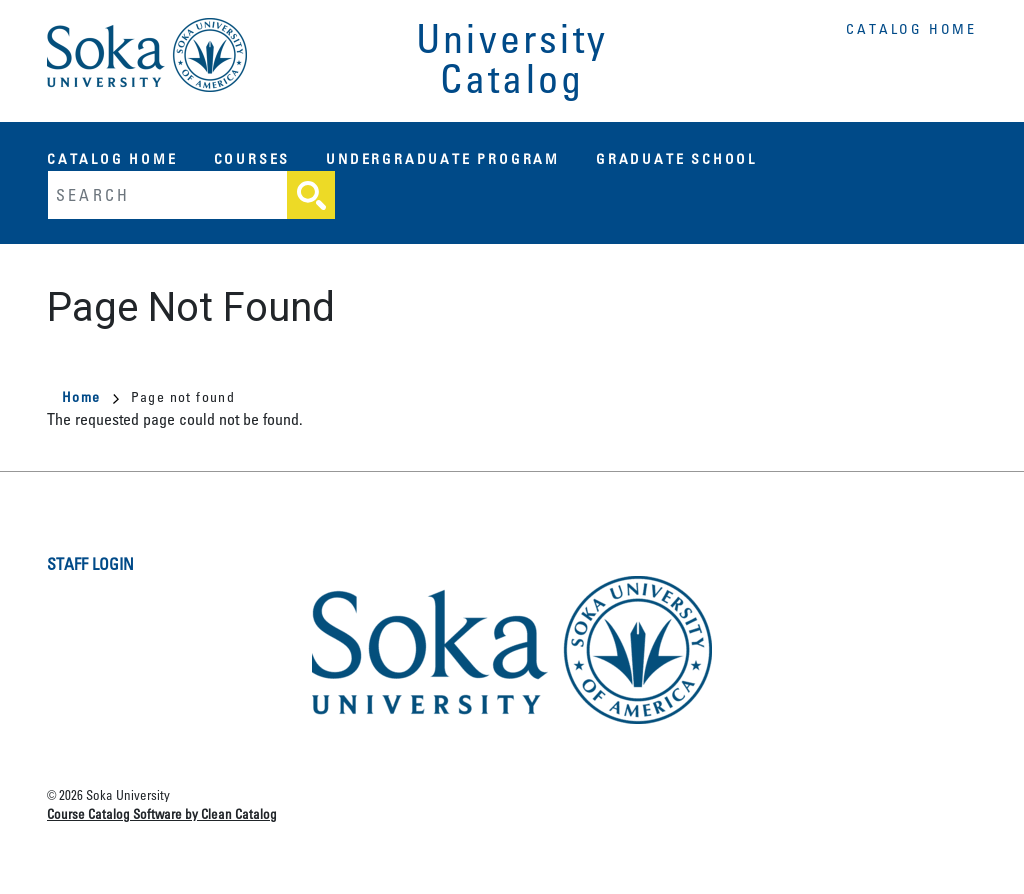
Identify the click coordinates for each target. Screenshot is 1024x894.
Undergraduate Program (443, 158)
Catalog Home (911, 28)
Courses (252, 158)
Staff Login (90, 564)
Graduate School (676, 158)
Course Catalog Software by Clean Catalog (162, 813)
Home (90, 396)
